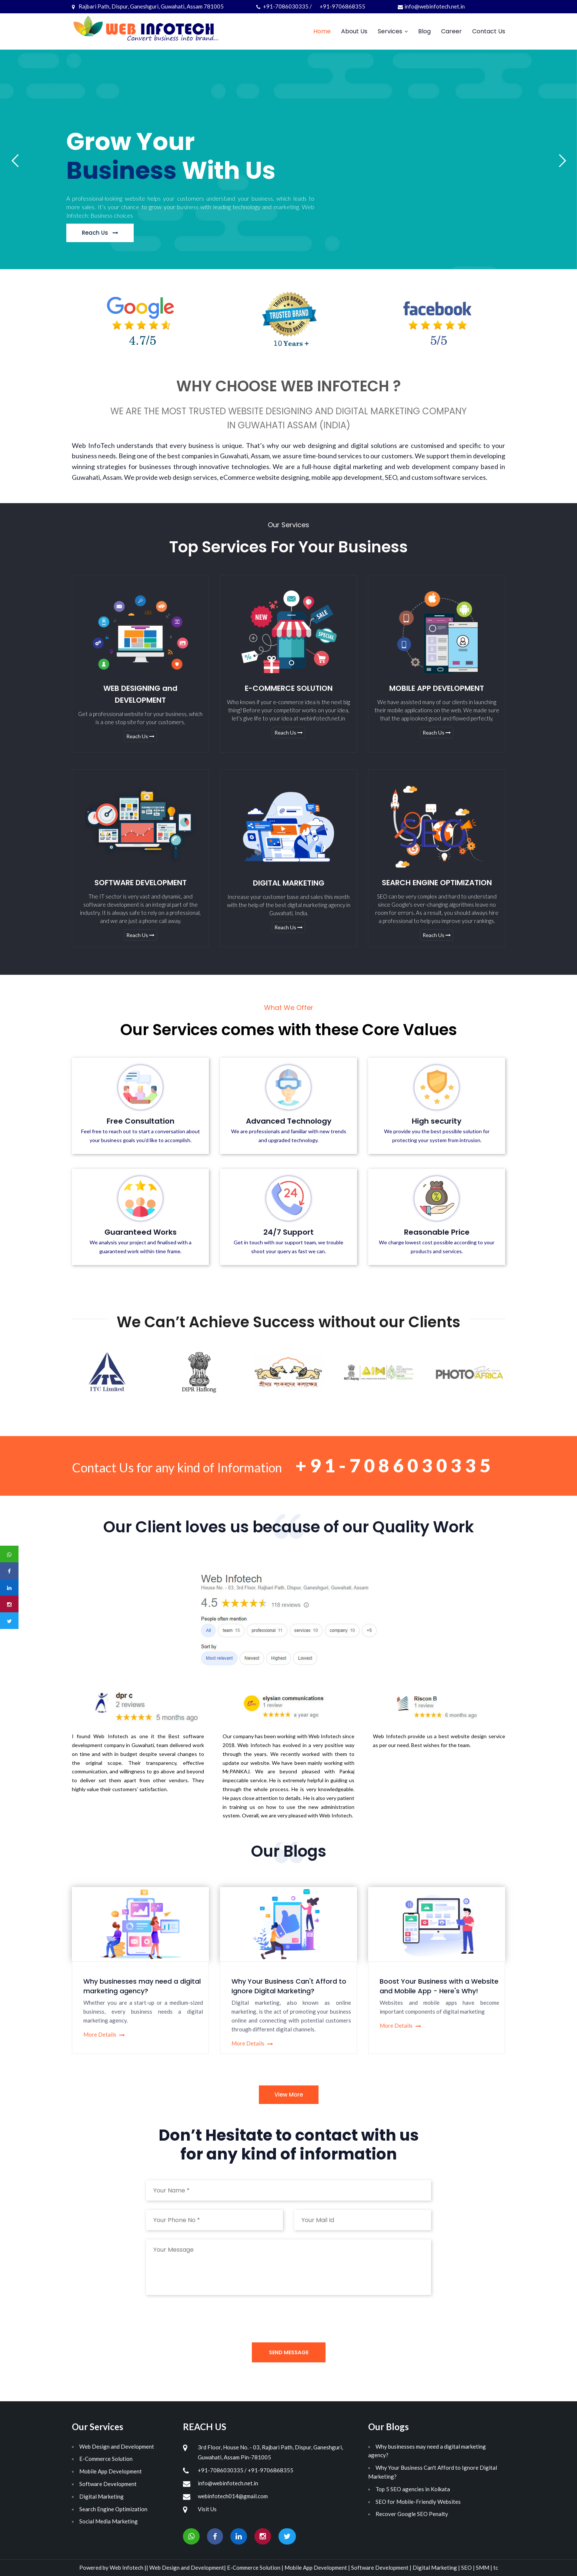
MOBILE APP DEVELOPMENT (436, 688)
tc (495, 2567)
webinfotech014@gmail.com (233, 2496)
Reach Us (140, 736)
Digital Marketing (101, 2496)
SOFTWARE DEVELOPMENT (140, 882)
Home (322, 31)
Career (451, 31)
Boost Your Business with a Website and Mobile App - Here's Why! (439, 1986)
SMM (483, 2567)
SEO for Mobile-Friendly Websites (418, 2501)
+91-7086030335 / (284, 6)
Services (390, 31)
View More (288, 2094)
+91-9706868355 (342, 6)
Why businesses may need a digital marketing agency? (142, 1986)
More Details (104, 2034)
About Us (354, 31)
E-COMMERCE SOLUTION (289, 688)
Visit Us (207, 2509)
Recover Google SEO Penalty (412, 2513)
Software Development (108, 2483)
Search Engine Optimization (113, 2509)
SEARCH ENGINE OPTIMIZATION (437, 882)
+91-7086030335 (395, 1465)
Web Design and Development (116, 2446)
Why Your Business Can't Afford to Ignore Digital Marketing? (288, 1986)
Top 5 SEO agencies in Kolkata (413, 2489)
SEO (467, 2567)
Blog (424, 31)
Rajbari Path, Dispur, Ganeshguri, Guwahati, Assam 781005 (148, 6)
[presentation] (202, 2318)
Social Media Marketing (108, 2521)
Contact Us (488, 31)
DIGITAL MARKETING (288, 883)
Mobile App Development (110, 2471)
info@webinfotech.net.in (431, 6)
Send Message (288, 2352)
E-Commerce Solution (106, 2458)
